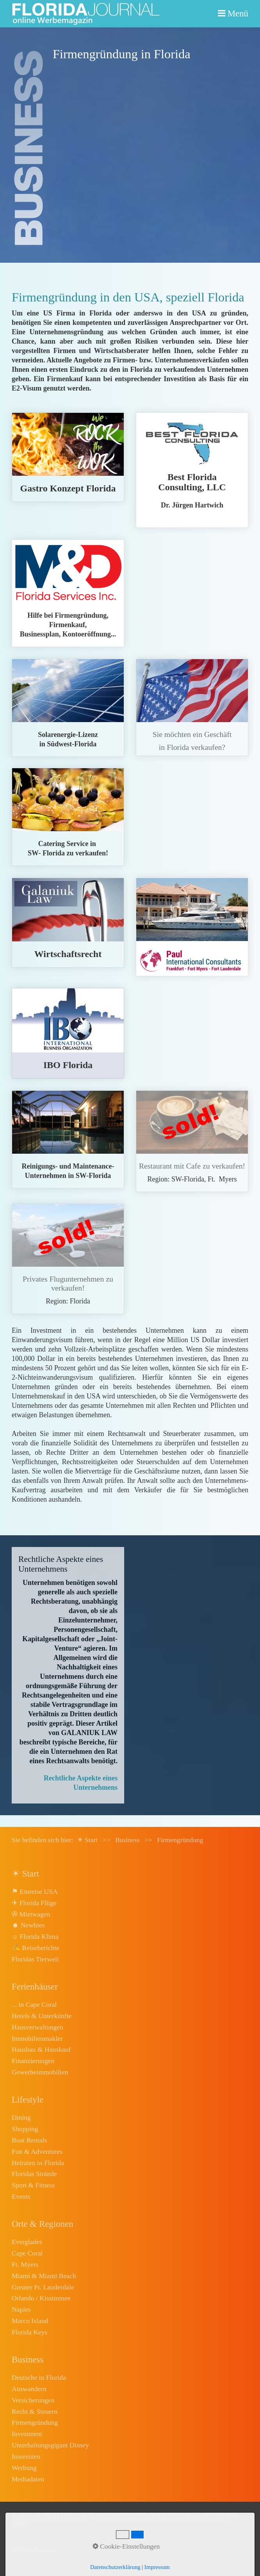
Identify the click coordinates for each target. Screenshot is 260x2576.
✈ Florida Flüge (34, 1903)
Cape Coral (27, 2253)
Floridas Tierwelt (35, 1959)
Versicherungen (33, 2400)
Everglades (27, 2242)
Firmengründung (35, 2422)
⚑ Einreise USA (35, 1891)
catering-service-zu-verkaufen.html (68, 817)
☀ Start (87, 1840)
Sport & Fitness (33, 2185)
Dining (21, 2117)
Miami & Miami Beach (44, 2276)
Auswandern (29, 2389)
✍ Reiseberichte (35, 1948)
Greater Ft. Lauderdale (43, 2287)
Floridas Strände (34, 2174)
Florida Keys (29, 2332)
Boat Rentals (29, 2140)
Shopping (25, 2129)
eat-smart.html (68, 457)
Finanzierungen (33, 2061)
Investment (27, 2434)
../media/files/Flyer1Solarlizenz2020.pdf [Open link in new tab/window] (68, 707)
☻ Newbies (28, 1925)
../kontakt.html (192, 707)
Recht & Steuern (34, 2411)
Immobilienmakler (37, 2038)
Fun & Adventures (37, 2151)
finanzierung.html (192, 927)
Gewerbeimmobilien (40, 2072)
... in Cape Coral (34, 2004)
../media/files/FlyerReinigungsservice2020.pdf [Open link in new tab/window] (68, 1139)
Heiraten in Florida (38, 2163)
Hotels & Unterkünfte (41, 2016)
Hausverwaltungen (37, 2027)
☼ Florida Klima (35, 1936)
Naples (21, 2309)
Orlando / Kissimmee (41, 2298)
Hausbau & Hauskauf (41, 2049)
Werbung (24, 2468)
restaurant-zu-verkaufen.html (192, 1141)
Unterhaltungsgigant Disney (50, 2445)
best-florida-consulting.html (192, 470)
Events (21, 2196)
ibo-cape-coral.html (68, 1033)
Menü (238, 13)
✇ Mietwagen (31, 1914)
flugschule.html (68, 1259)
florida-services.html (68, 593)
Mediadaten (28, 2479)
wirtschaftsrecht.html (68, 922)
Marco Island (30, 2321)
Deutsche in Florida (39, 2377)
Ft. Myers (25, 2264)
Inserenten (26, 2456)
